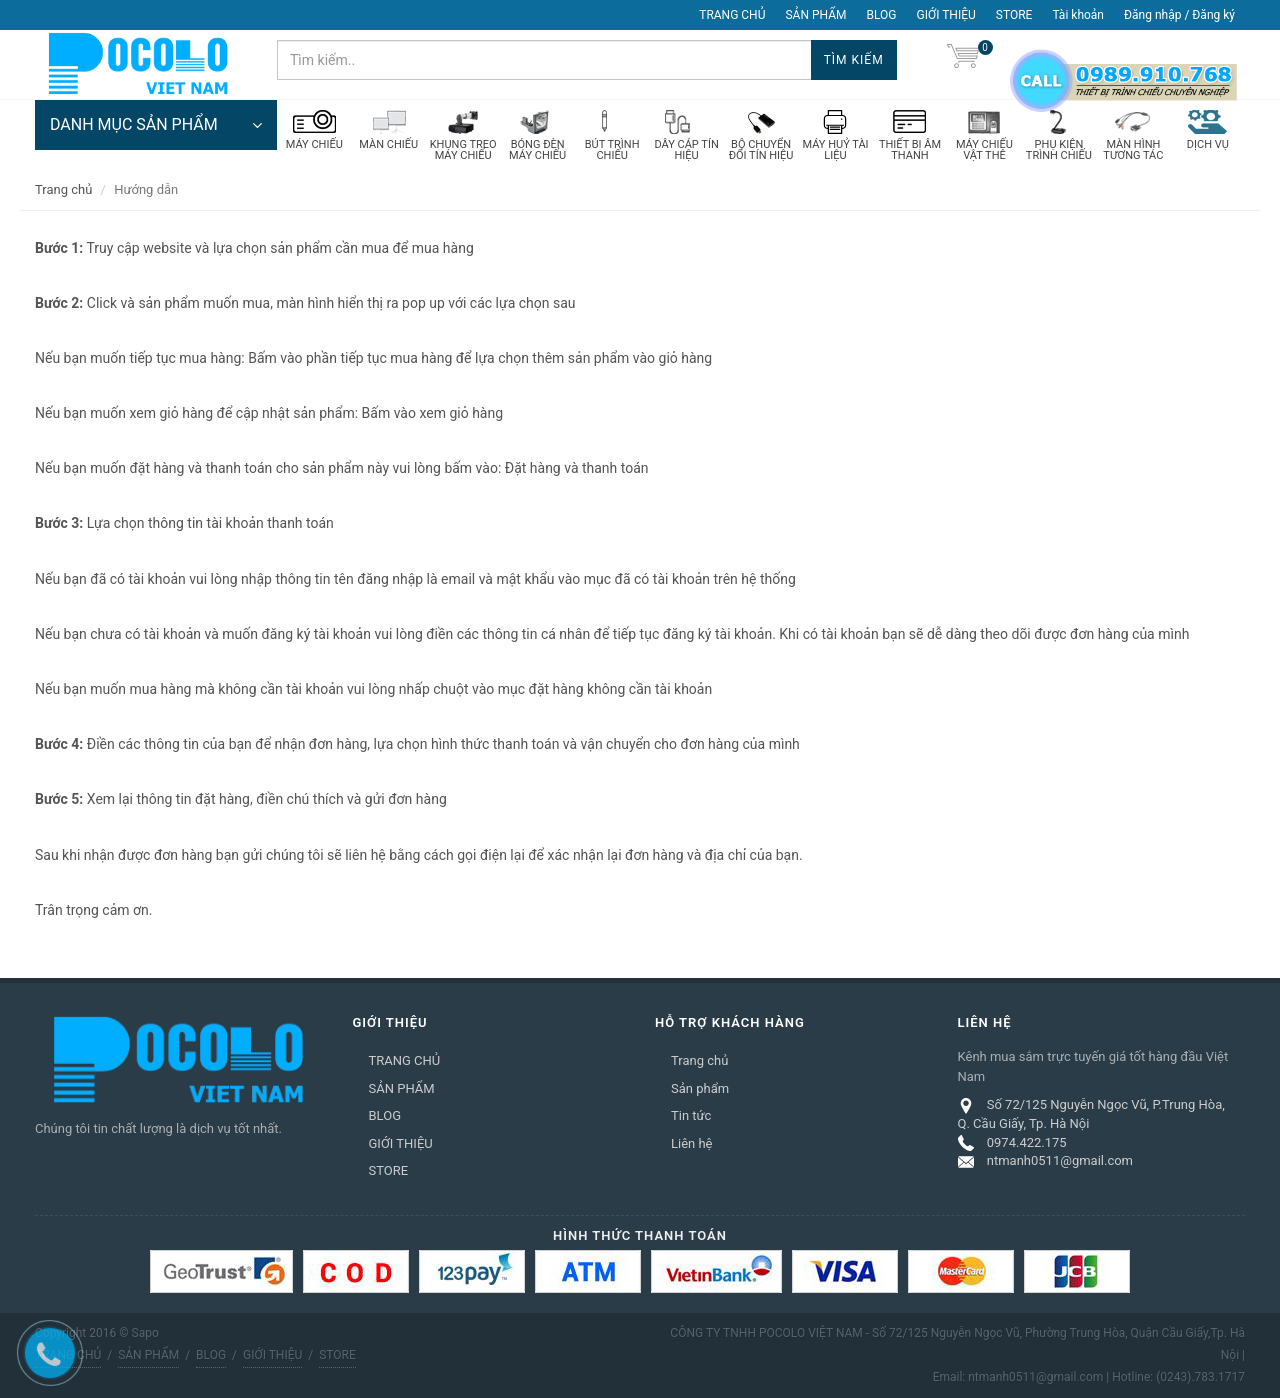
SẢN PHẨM (815, 15)
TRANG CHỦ (732, 15)
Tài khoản (1078, 15)
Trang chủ (63, 189)
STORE (1014, 15)
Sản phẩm (700, 1088)
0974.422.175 (1027, 1142)
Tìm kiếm (854, 60)
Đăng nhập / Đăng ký (1179, 15)
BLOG (882, 15)
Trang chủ (699, 1060)
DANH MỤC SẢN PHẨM (156, 125)
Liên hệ (692, 1143)
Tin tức (691, 1115)
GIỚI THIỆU (946, 15)
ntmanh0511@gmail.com (1060, 1160)
